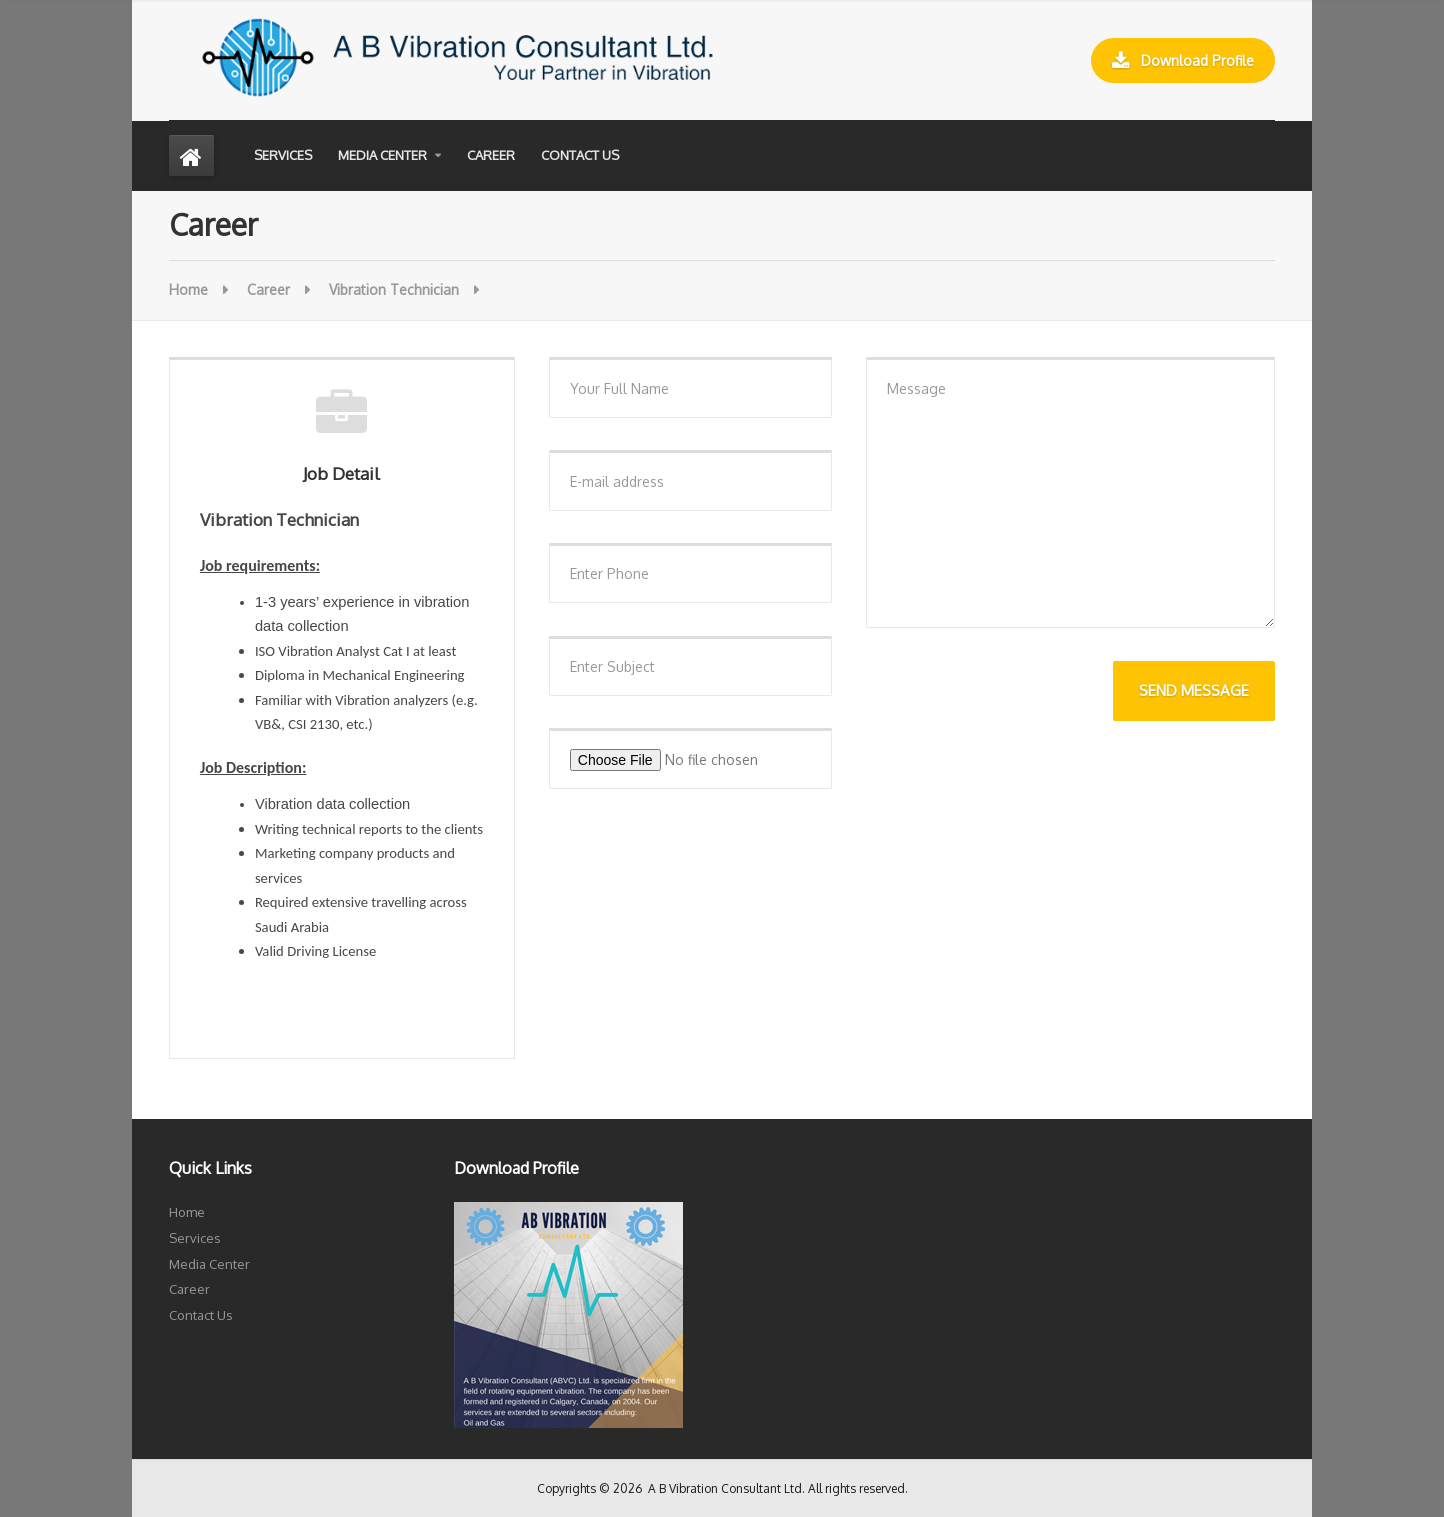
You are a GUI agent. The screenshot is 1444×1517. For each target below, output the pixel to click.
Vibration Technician (394, 289)
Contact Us (580, 155)
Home (188, 289)
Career (491, 155)
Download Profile (1183, 61)
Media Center (382, 155)
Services (283, 155)
